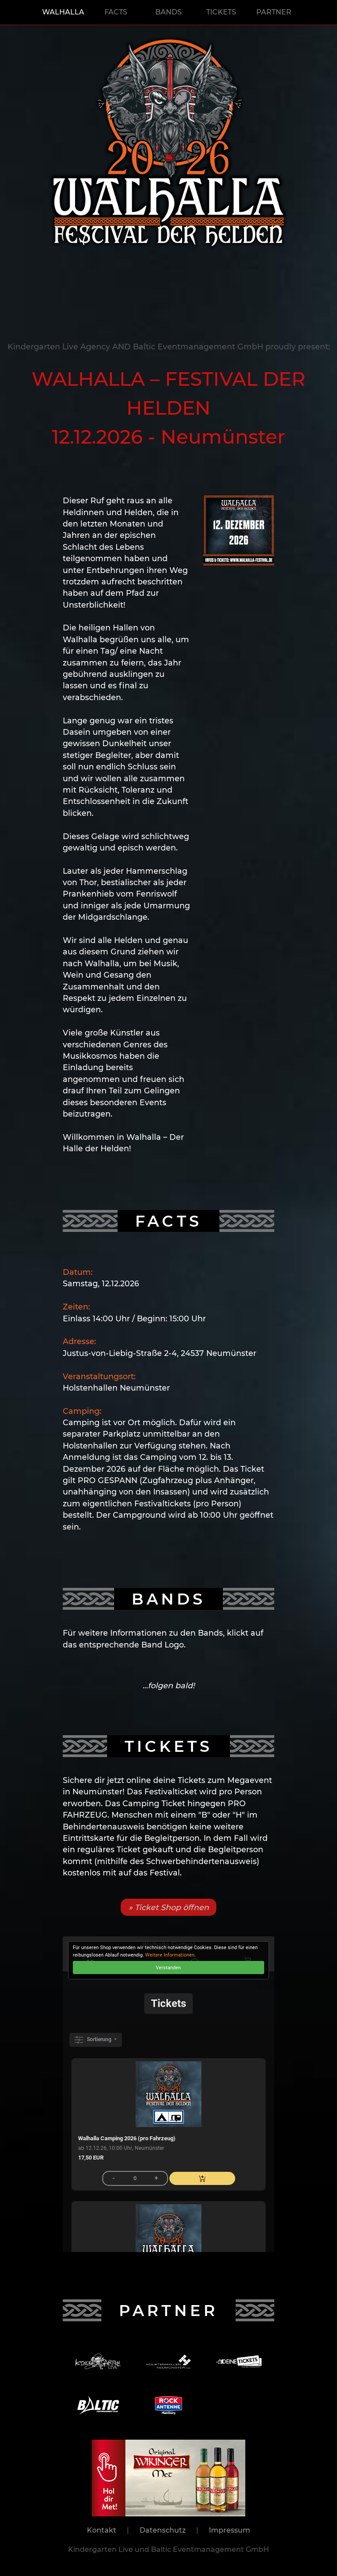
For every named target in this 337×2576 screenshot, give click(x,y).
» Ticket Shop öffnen (169, 1907)
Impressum (229, 2530)
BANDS (168, 12)
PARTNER (273, 12)
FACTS (115, 12)
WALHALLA (63, 12)
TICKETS (221, 12)
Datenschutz (163, 2530)
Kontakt (101, 2530)
